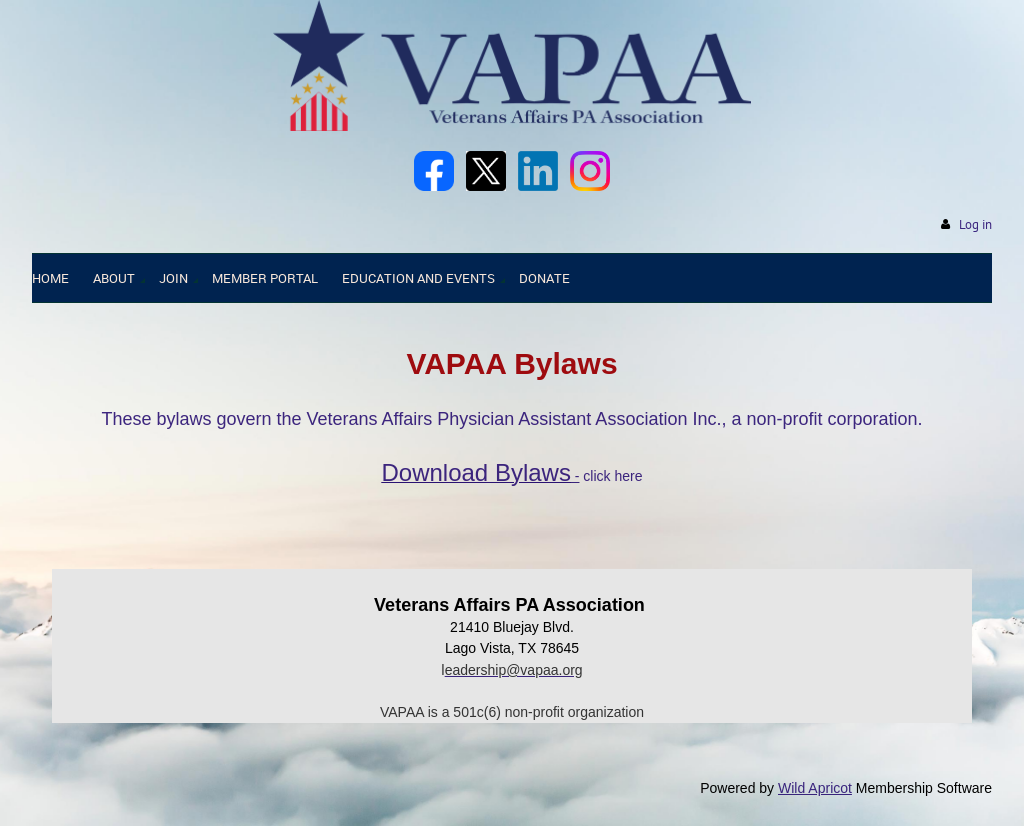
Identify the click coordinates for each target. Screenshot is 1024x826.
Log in (975, 224)
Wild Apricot (815, 788)
